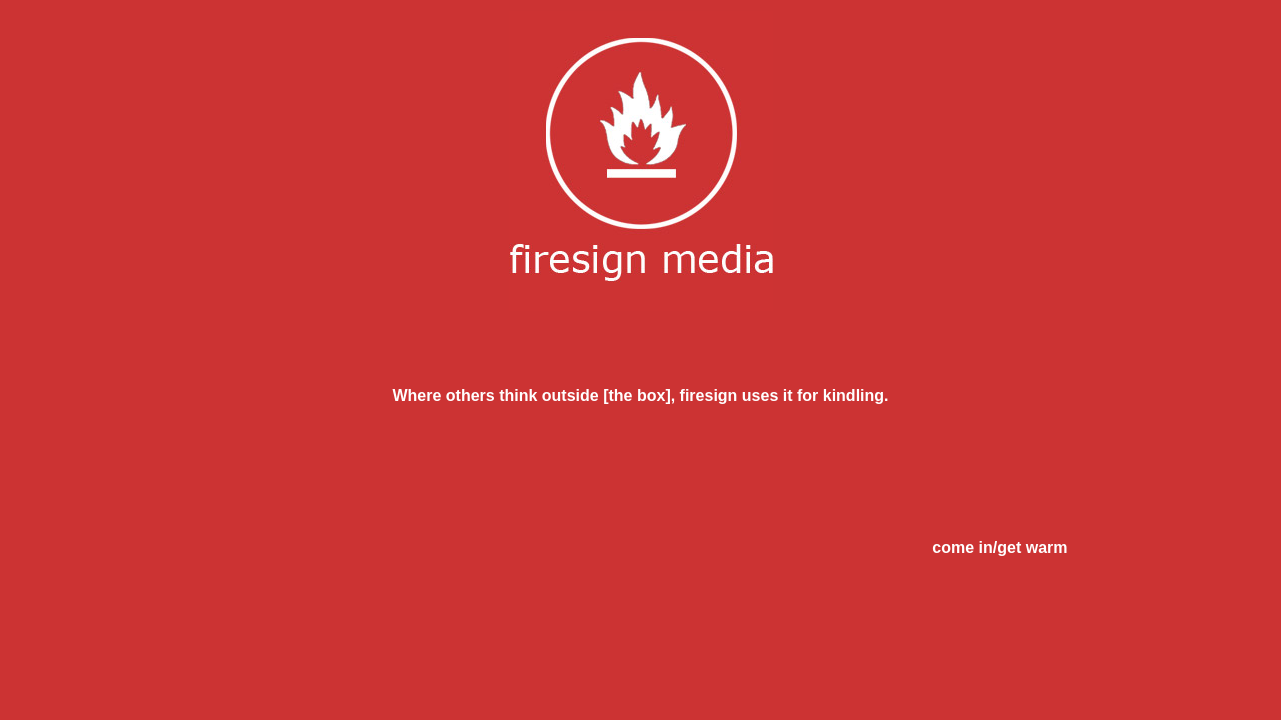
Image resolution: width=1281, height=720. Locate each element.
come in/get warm (999, 547)
